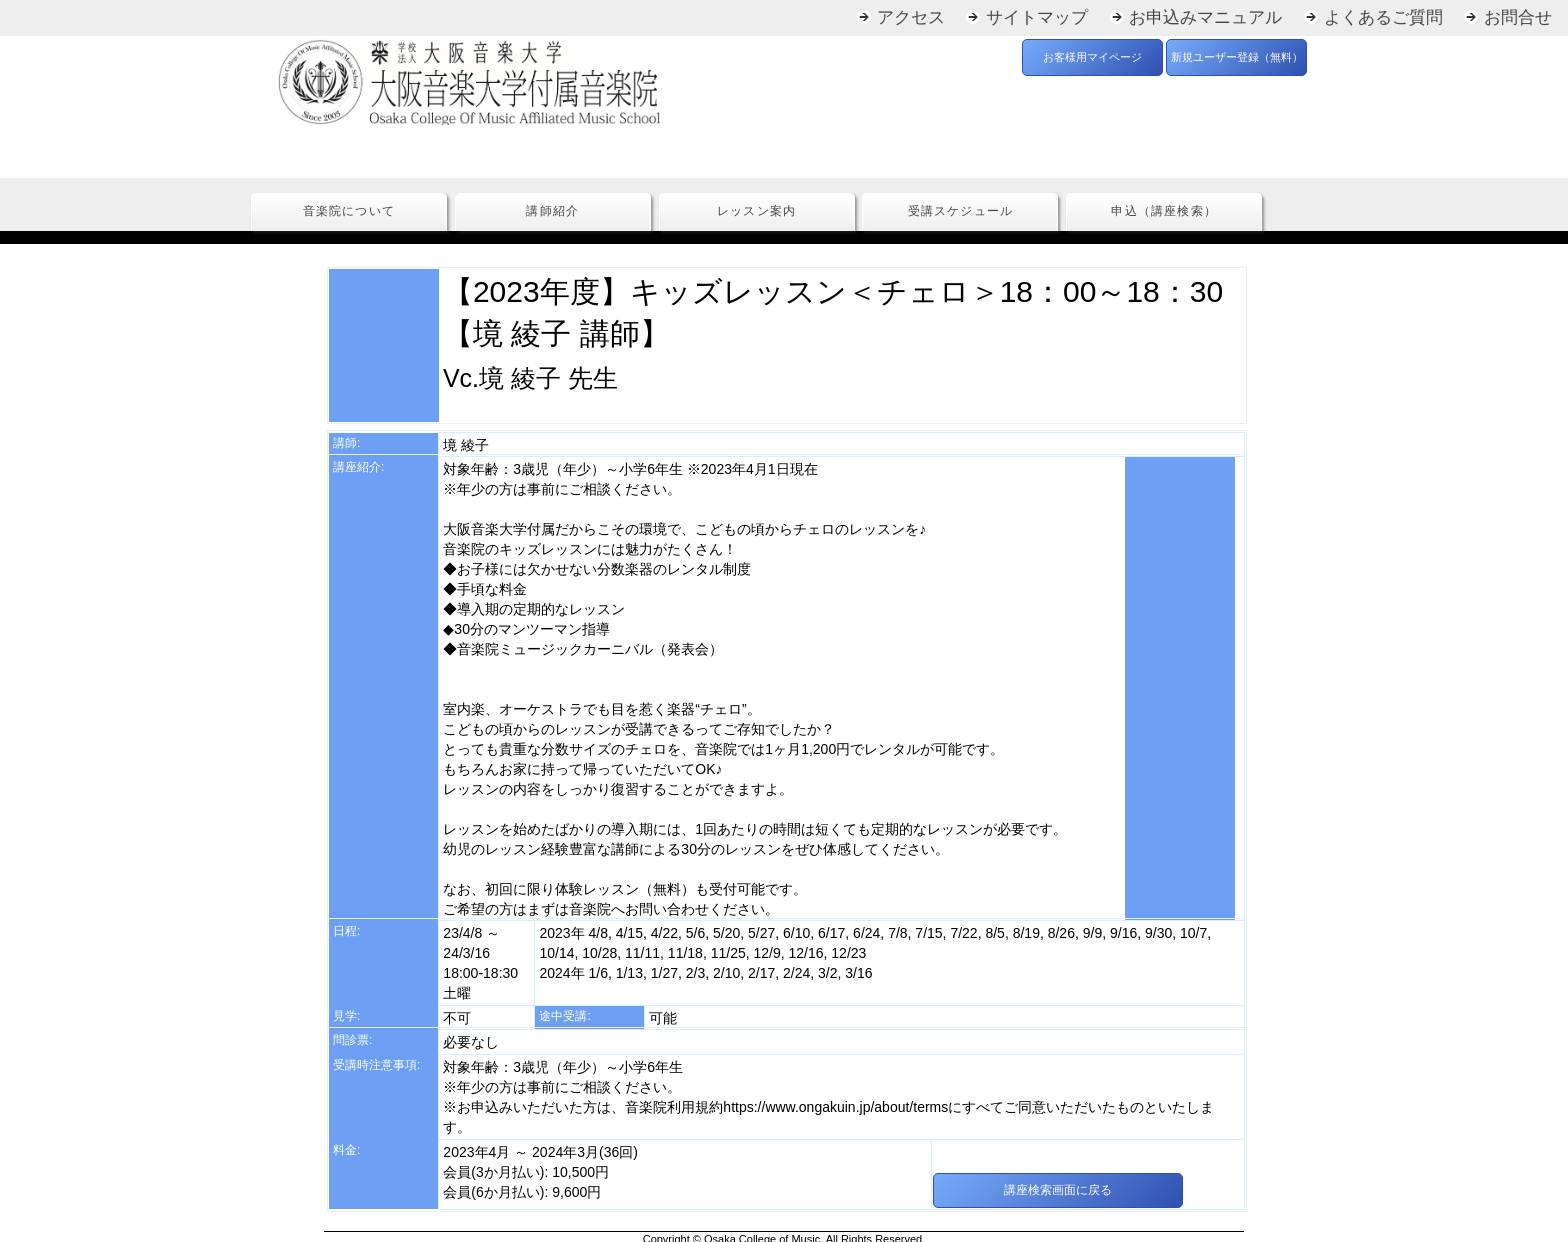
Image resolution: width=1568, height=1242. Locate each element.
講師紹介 (552, 211)
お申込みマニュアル (1205, 17)
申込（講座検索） (1163, 211)
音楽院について (349, 211)
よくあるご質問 (1383, 17)
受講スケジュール (960, 211)
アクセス (911, 17)
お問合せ (1518, 17)
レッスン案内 (756, 211)
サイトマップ (1037, 17)
